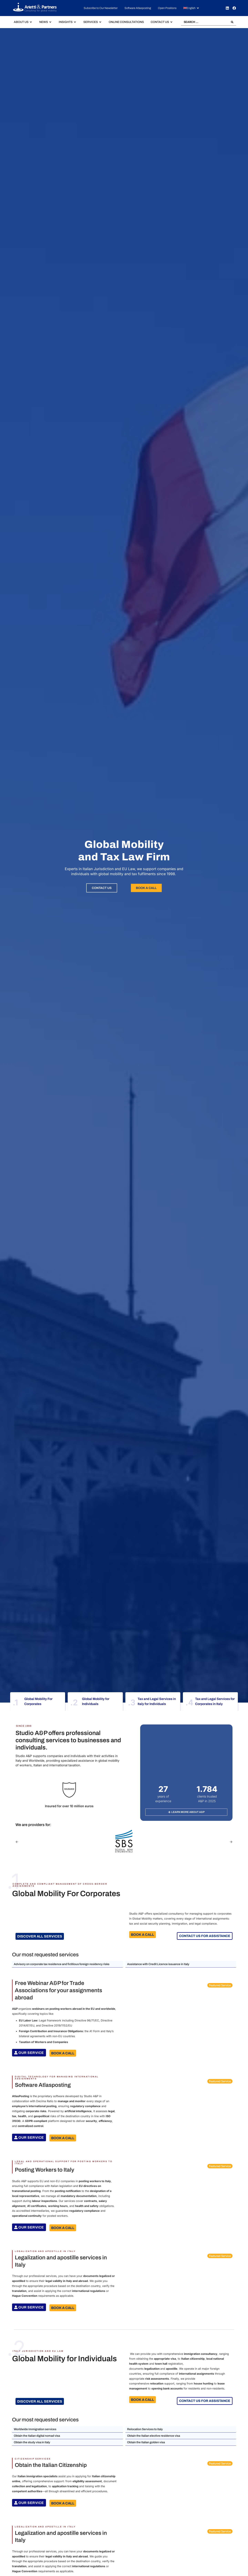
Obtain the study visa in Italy (32, 2442)
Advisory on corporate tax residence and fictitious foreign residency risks (61, 1964)
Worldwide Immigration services (35, 2429)
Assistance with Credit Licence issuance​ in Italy (158, 1964)
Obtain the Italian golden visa (146, 2442)
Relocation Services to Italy (145, 2429)
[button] (191, 8)
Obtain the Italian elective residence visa (153, 2436)
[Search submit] (232, 22)
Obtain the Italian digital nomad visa (37, 2436)
